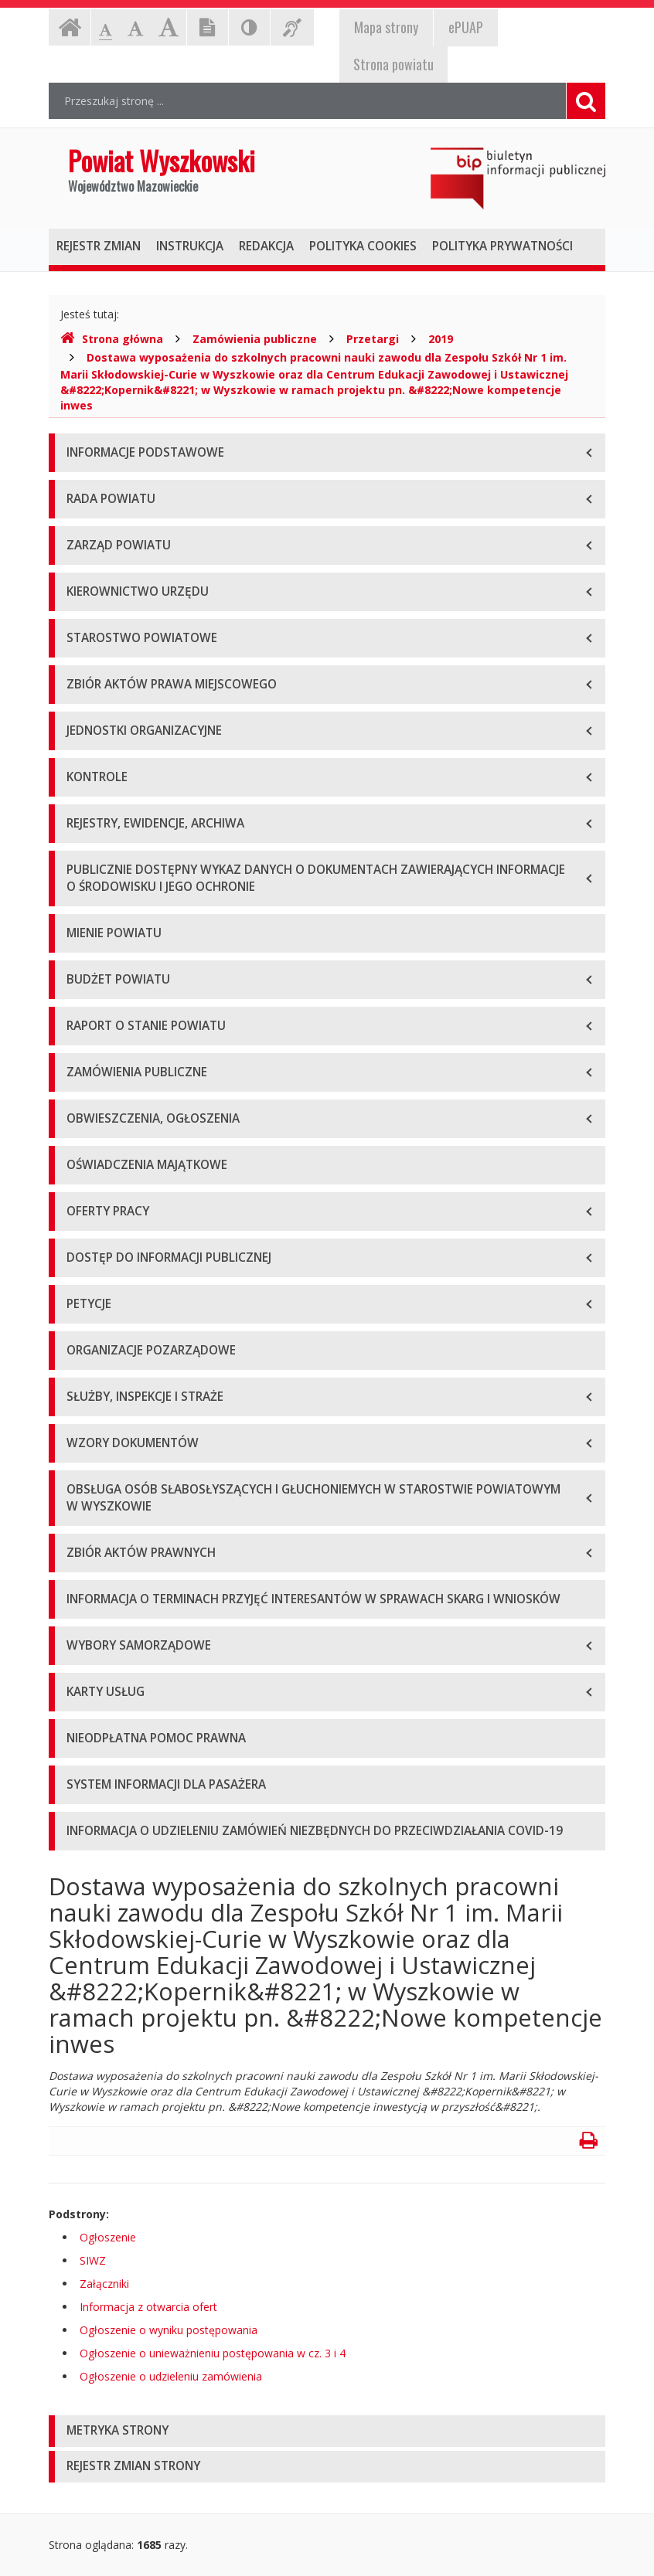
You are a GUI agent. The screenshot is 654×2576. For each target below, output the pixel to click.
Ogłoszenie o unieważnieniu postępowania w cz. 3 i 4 (213, 2353)
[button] (327, 2431)
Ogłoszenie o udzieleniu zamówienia (171, 2376)
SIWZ (93, 2260)
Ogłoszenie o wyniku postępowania (168, 2330)
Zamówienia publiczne (254, 338)
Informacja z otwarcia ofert (148, 2306)
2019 (440, 338)
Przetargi (372, 338)
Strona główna (111, 338)
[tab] (327, 2431)
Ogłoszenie (108, 2237)
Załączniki (104, 2283)
